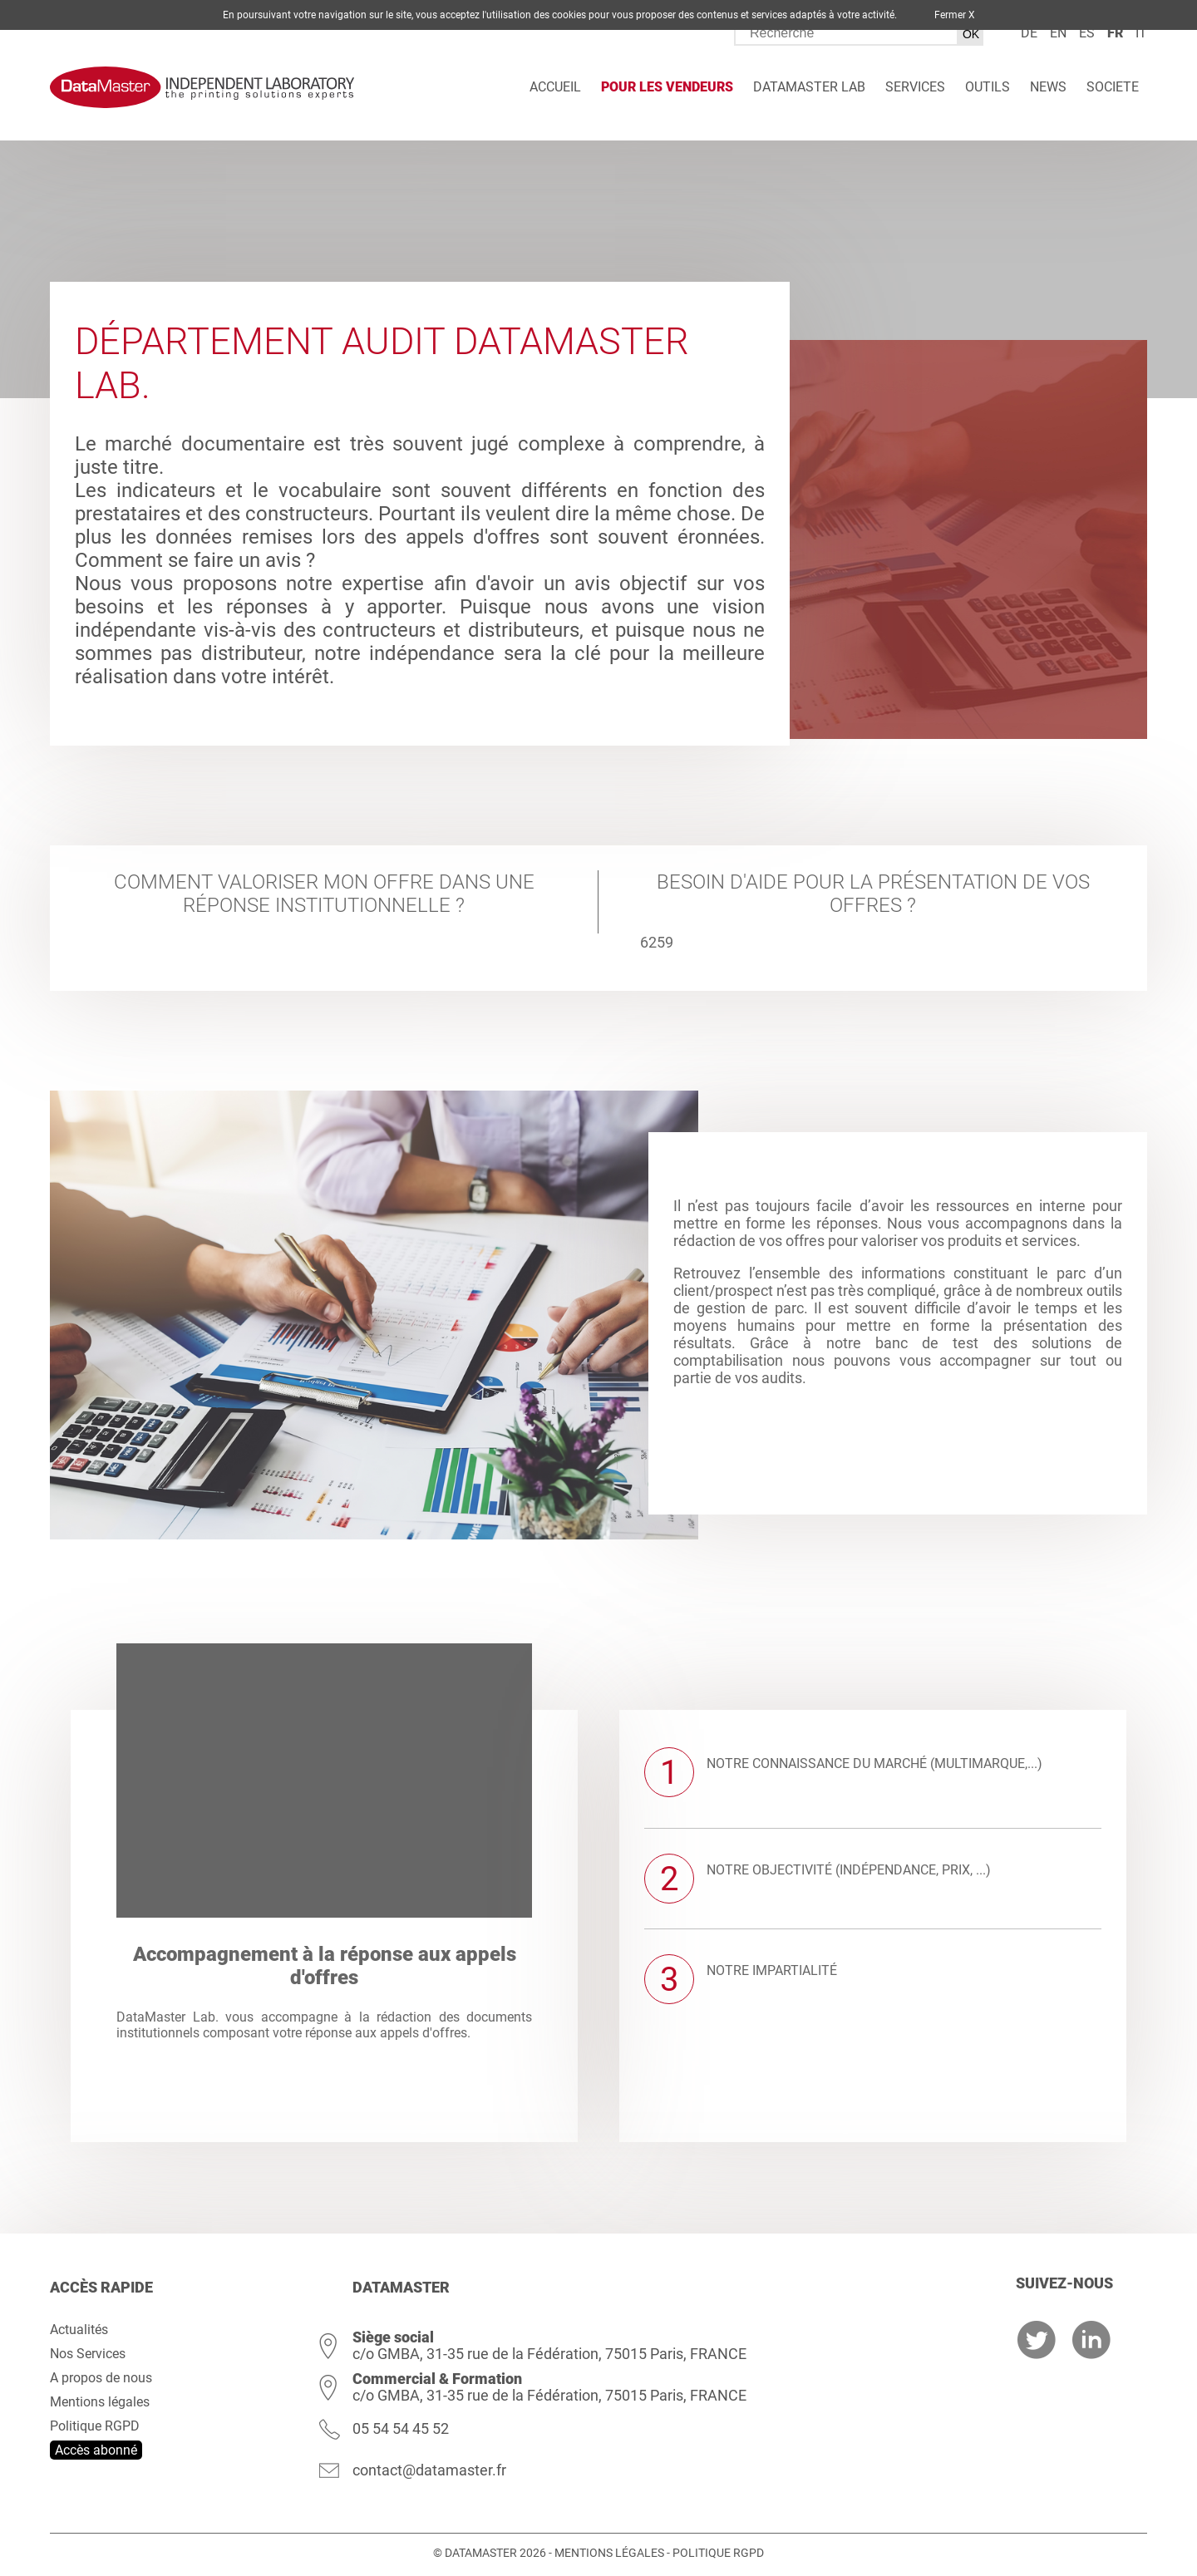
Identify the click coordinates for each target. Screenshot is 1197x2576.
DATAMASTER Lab (809, 87)
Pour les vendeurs (667, 87)
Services (915, 87)
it (1141, 33)
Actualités (79, 2329)
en (1058, 33)
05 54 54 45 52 (400, 2428)
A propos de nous (101, 2378)
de (1029, 33)
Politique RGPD (95, 2426)
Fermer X (954, 15)
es (1087, 33)
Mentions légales (100, 2402)
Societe (1112, 87)
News (1048, 87)
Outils (987, 87)
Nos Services (88, 2354)
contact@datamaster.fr (429, 2470)
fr (1115, 33)
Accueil (555, 87)
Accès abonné (96, 2450)
